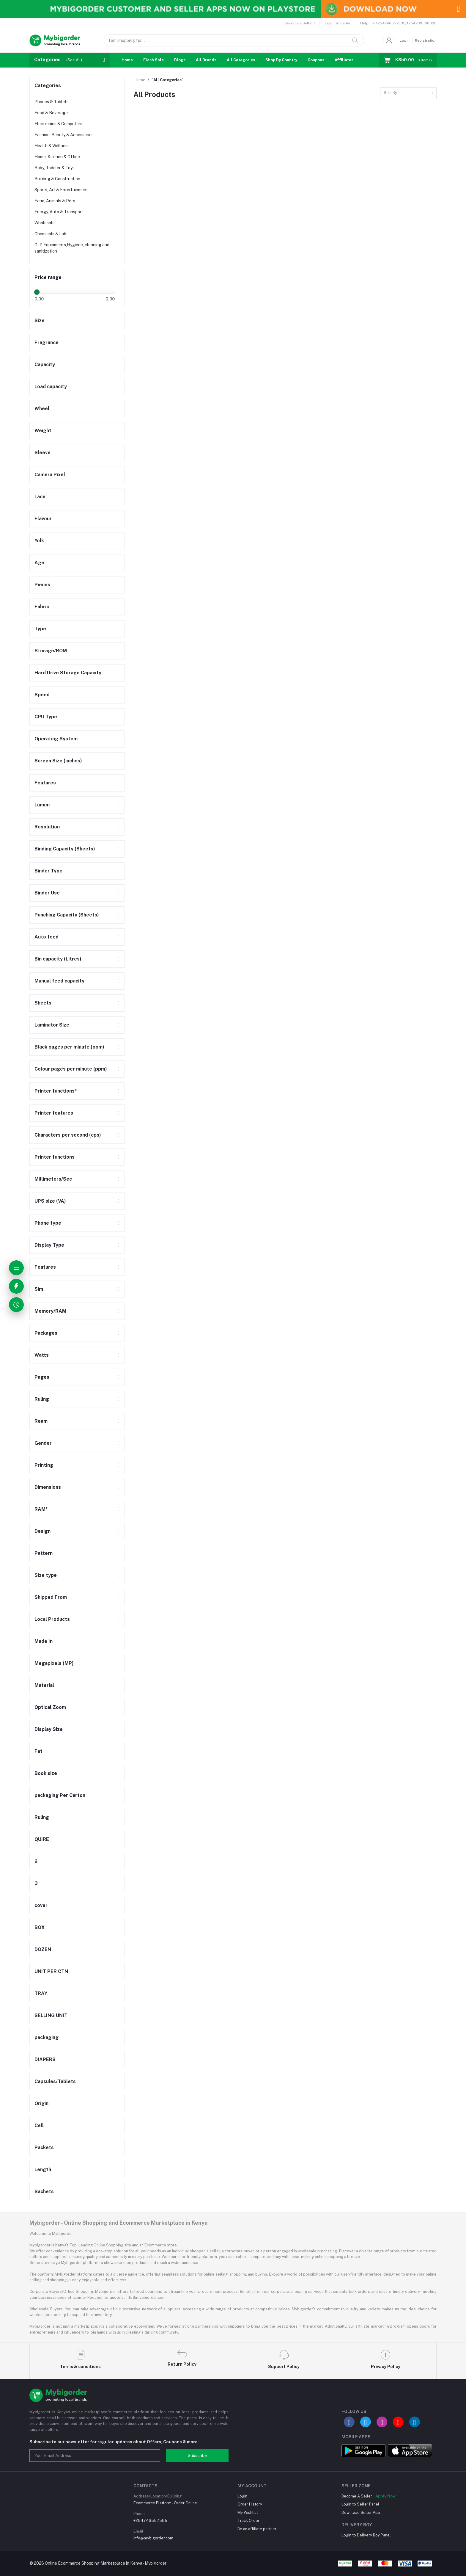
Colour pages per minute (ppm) (70, 1069)
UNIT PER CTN (51, 1971)
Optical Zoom (50, 1707)
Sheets (42, 1003)
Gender (43, 1443)
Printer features (53, 1113)
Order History (249, 2504)
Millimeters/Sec (53, 1179)
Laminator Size (51, 1025)
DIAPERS (45, 2059)
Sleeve (42, 452)
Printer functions (54, 1157)
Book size (45, 1773)
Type (40, 629)
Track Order (248, 2520)
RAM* (41, 1509)
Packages (45, 1333)
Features (45, 783)
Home (127, 60)
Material (44, 1685)
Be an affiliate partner (256, 2529)
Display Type (49, 1245)
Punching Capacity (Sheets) (66, 915)
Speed (42, 695)
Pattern (43, 1553)
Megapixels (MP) (54, 1663)
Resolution (47, 827)
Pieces (42, 584)
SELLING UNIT (50, 2015)
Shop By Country (281, 60)
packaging (46, 2037)
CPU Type (45, 717)
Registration (426, 40)
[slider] (37, 292)
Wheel (41, 408)
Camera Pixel (49, 474)
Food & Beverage (51, 112)
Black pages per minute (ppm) (69, 1047)
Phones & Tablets (51, 101)
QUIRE (41, 1839)
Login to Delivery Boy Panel (366, 2535)
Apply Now (385, 2496)
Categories (47, 85)
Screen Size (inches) (58, 761)
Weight (42, 430)
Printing (43, 1465)
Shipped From (50, 1597)
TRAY (40, 1993)
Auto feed (46, 937)
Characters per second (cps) (67, 1135)
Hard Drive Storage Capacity (67, 673)
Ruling (41, 1399)
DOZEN (42, 1949)
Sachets (44, 2191)
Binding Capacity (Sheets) (64, 849)
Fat (38, 1751)
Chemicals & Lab (50, 233)
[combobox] (408, 93)
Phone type (47, 1223)
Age (39, 562)
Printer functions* (55, 1091)
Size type (45, 1575)
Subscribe (197, 2455)
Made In (43, 1641)
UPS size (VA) (50, 1201)
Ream (41, 1421)
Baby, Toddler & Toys (54, 167)
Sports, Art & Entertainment (61, 189)
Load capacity (50, 386)
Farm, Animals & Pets (54, 200)
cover (41, 1905)
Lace (39, 496)
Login (405, 40)
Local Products (52, 1619)
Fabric (41, 606)
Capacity (44, 364)
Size (39, 320)
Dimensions (47, 1487)
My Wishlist (247, 2512)
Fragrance (46, 342)
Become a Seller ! (299, 23)
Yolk (39, 540)
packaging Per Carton (59, 1795)
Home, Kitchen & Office (57, 156)
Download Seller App (360, 2512)
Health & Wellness (52, 145)
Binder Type (48, 871)
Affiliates (344, 60)
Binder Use (47, 893)
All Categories (241, 60)
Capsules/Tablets (55, 2081)
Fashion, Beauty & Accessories (64, 134)
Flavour (43, 518)
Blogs (179, 60)
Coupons (316, 60)
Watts (41, 1355)
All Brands (206, 60)
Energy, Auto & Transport (58, 211)
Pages (41, 1377)
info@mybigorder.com (153, 2538)
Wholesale (44, 222)
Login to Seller (338, 23)
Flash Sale (153, 60)
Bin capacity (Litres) (57, 959)
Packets (44, 2147)
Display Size (48, 1729)
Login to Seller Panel (360, 2504)
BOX (39, 1927)
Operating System (56, 739)
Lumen (42, 805)
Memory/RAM (50, 1311)
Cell (39, 2125)
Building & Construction (57, 178)
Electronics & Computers (58, 123)
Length (42, 2169)
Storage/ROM (50, 651)
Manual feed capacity (59, 981)
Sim (38, 1289)
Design (42, 1531)
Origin (41, 2103)
